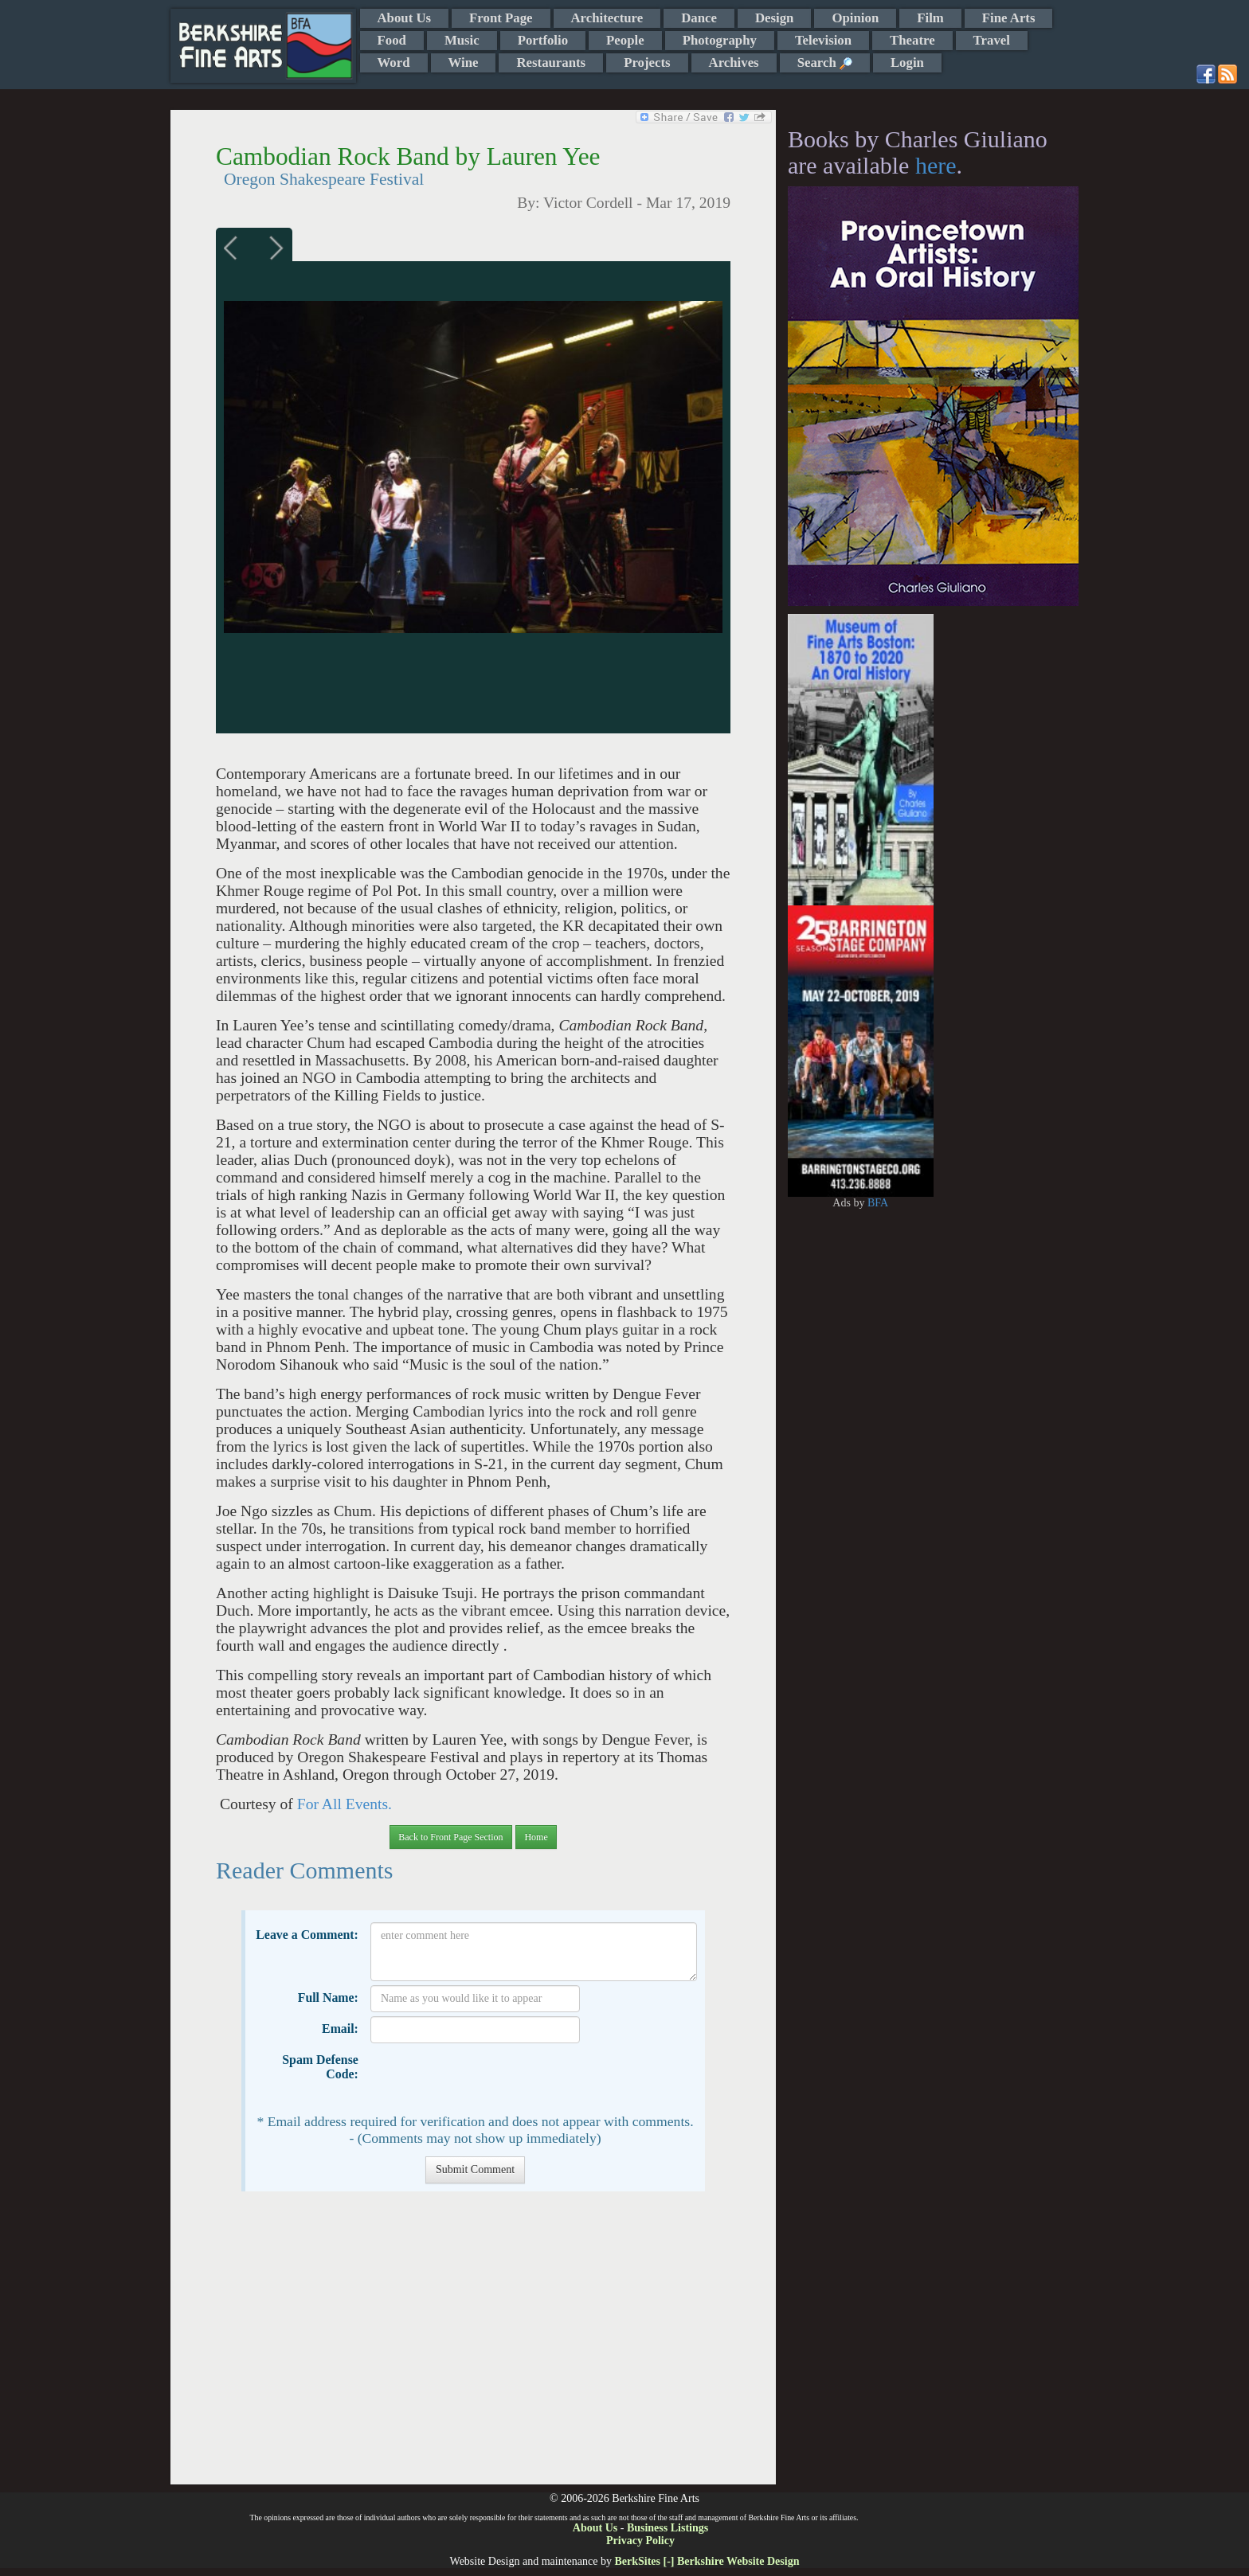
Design (774, 17)
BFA (877, 1203)
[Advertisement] (472, 2345)
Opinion (855, 17)
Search (824, 62)
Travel (991, 40)
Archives (734, 62)
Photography (720, 40)
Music (462, 40)
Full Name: (328, 1997)
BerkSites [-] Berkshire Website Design (706, 2561)
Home (535, 1837)
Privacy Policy (640, 2541)
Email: (340, 2028)
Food (392, 40)
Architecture (607, 17)
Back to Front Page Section (450, 1837)
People (625, 40)
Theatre (912, 40)
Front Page (500, 17)
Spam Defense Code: (320, 2067)
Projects (647, 62)
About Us (405, 17)
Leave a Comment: (307, 1934)
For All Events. (342, 1804)
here (936, 165)
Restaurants (550, 62)
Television (823, 40)
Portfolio (543, 40)
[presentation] (491, 2078)
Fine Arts (1009, 17)
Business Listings (667, 2528)
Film (930, 17)
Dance (699, 17)
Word (394, 62)
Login (907, 62)
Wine (463, 62)
